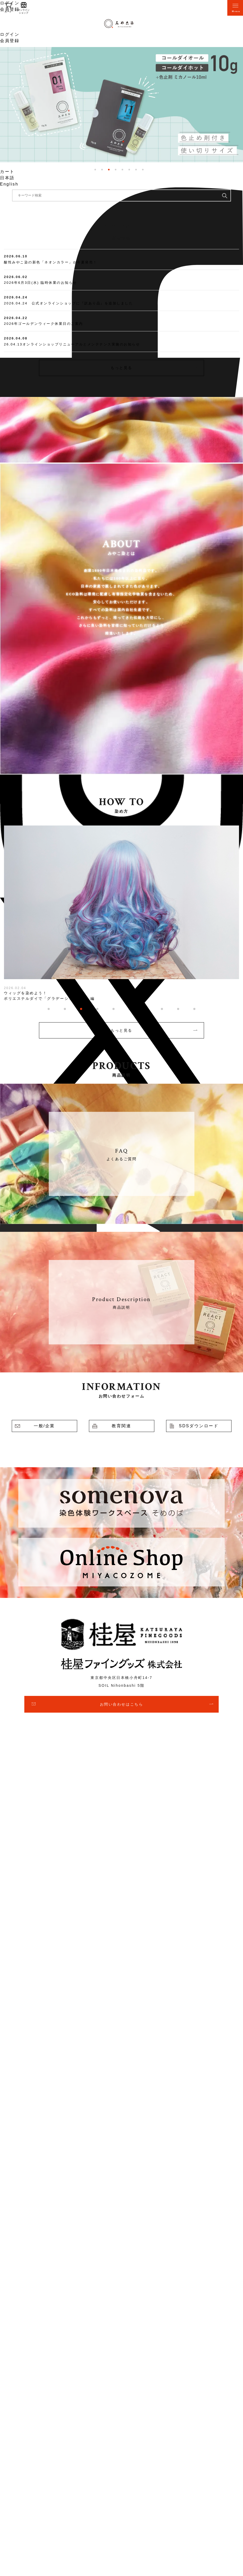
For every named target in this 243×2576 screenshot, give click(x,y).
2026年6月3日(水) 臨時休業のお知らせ (40, 283)
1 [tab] (95, 169)
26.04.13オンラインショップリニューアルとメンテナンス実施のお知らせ (72, 344)
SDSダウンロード (198, 1426)
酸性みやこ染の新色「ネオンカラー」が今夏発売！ (50, 262)
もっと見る (121, 368)
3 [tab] (109, 169)
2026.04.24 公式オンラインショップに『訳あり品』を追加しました (68, 303)
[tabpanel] (121, 104)
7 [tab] (136, 169)
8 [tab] (143, 169)
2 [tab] (102, 169)
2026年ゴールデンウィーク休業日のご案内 (43, 324)
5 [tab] (122, 169)
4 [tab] (115, 169)
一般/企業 (44, 1426)
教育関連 (121, 1426)
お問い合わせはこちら (121, 1704)
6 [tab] (129, 169)
